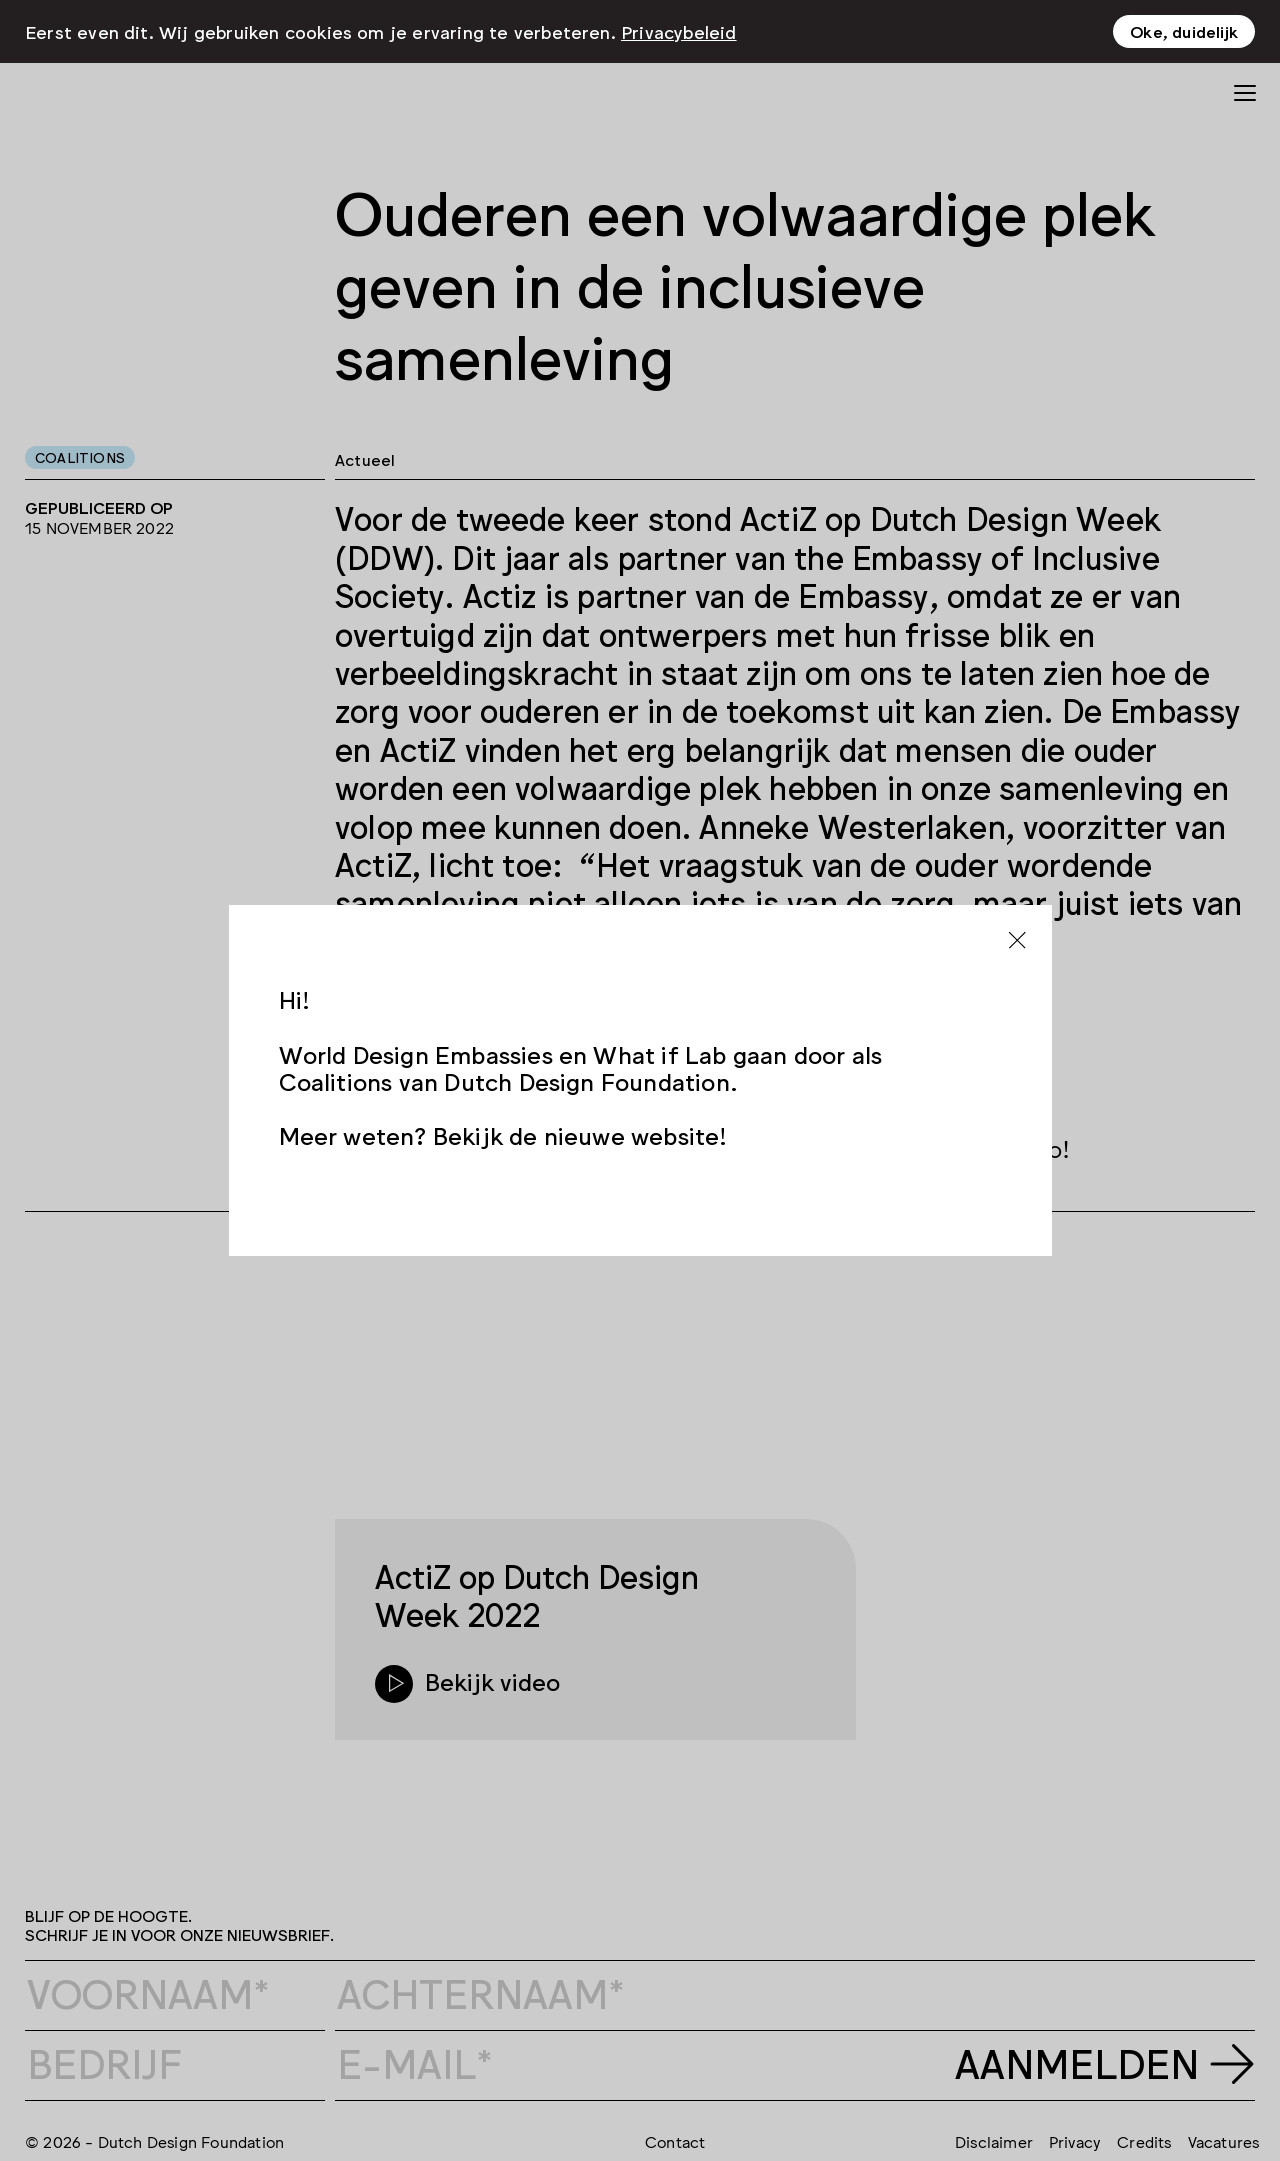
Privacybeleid (679, 31)
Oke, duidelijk (1184, 31)
